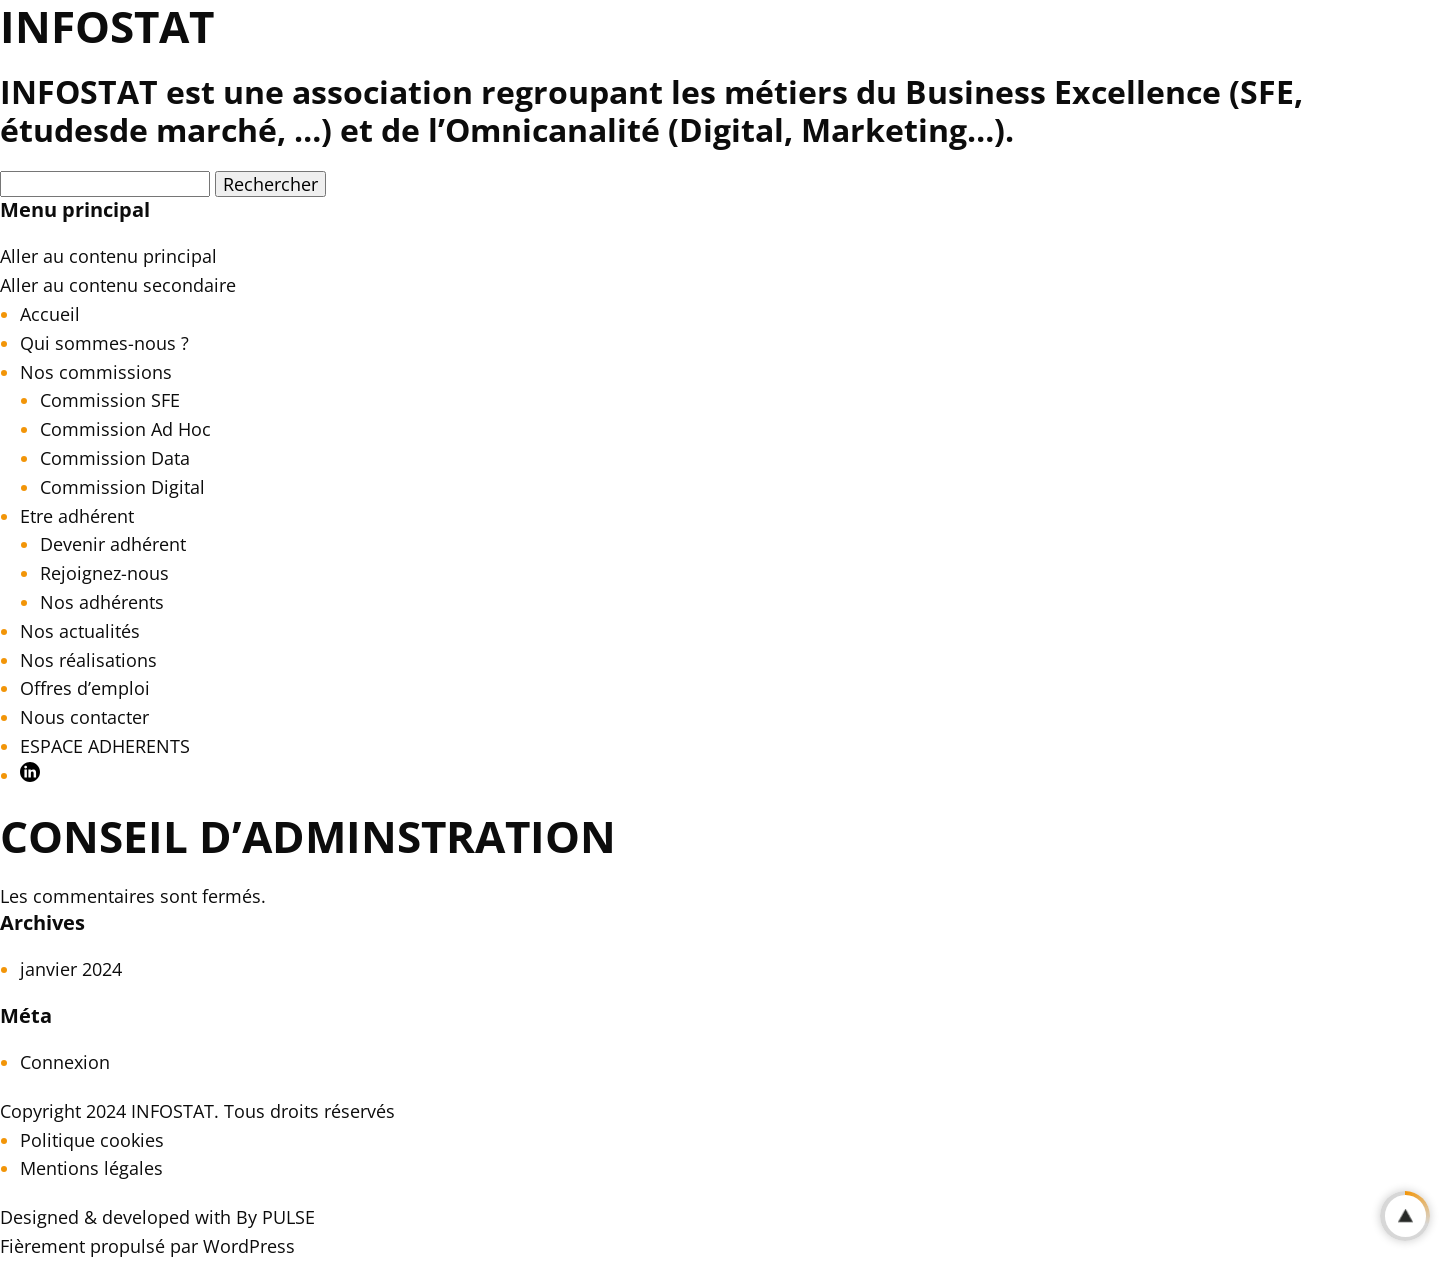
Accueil (50, 314)
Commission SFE (110, 400)
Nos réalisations (88, 660)
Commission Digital (122, 487)
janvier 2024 (71, 969)
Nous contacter (84, 717)
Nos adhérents (102, 602)
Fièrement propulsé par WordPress (147, 1246)
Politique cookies (92, 1140)
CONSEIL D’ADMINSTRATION (308, 836)
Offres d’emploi (85, 688)
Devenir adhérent (113, 544)
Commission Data (115, 458)
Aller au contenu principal (108, 256)
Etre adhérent (77, 516)
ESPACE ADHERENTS (105, 746)
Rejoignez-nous (104, 573)
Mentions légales (91, 1168)
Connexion (65, 1062)
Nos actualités (80, 631)
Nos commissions (96, 372)
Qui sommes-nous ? (104, 343)
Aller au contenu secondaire (118, 285)
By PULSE (275, 1217)
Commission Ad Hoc (125, 429)
